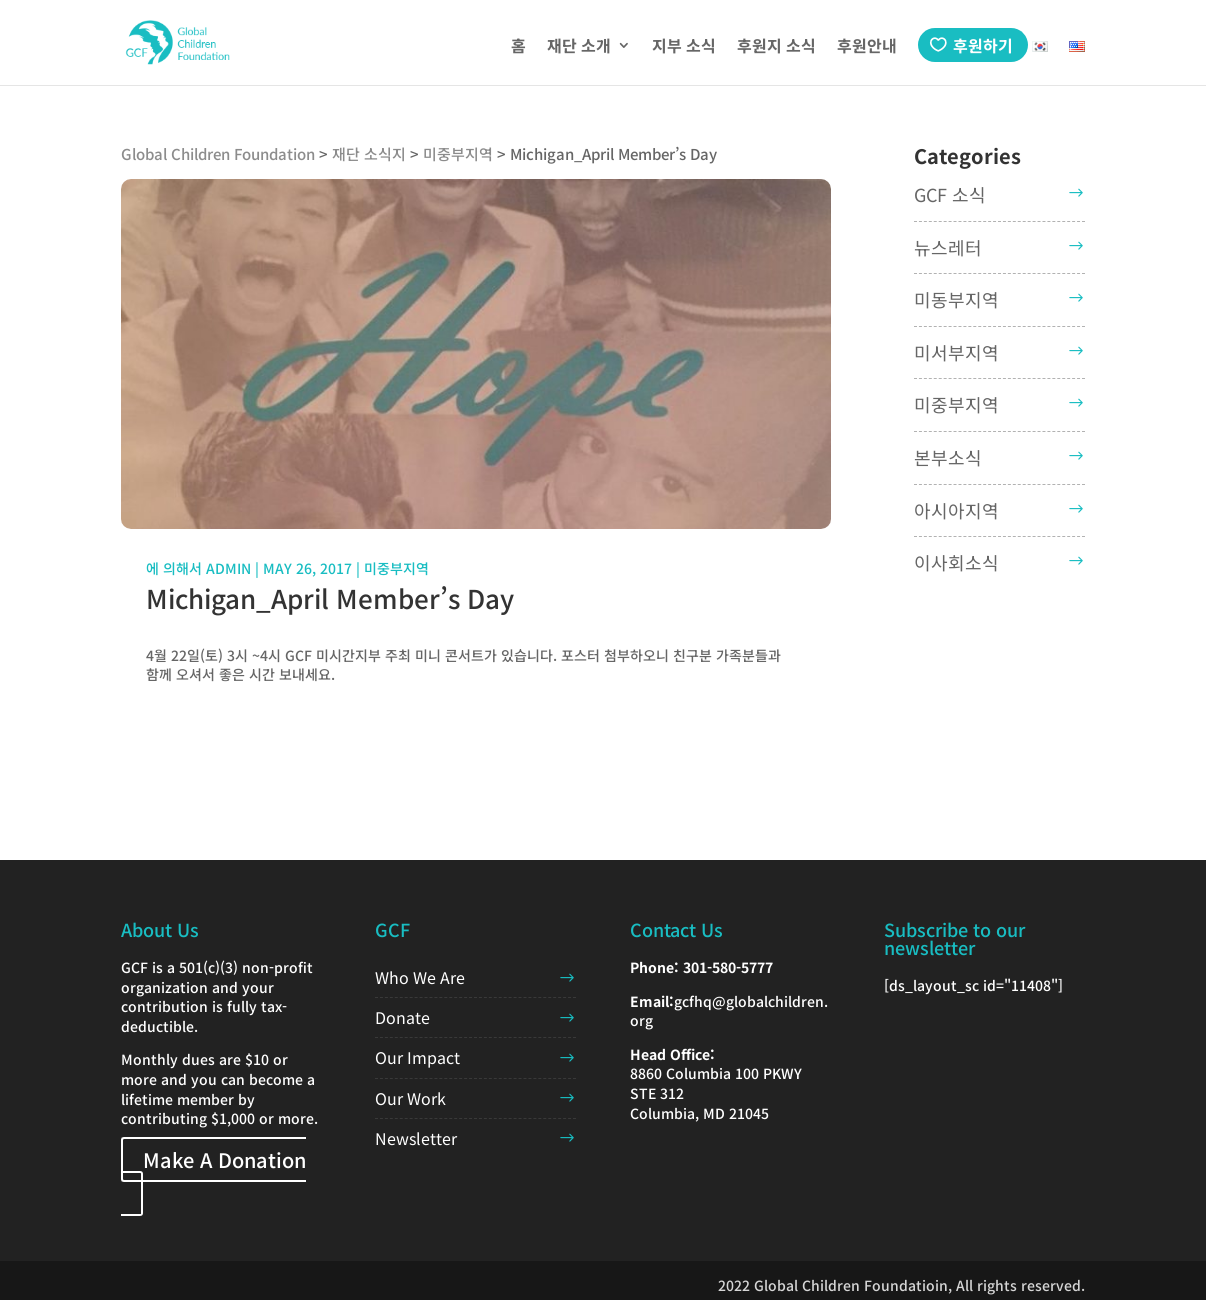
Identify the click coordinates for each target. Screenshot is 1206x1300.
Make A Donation (224, 1159)
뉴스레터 (948, 247)
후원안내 (867, 47)
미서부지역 (956, 352)
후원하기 (983, 45)
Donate (402, 1017)
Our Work (410, 1098)
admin (228, 568)
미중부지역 (396, 568)
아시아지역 (956, 510)
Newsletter (416, 1138)
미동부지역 (956, 299)
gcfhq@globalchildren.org (729, 1011)
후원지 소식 (776, 47)
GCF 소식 (950, 194)
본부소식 (948, 457)
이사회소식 (956, 562)
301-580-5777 (728, 967)
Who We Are (420, 977)
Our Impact (417, 1057)
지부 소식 (684, 47)
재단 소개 (579, 47)
